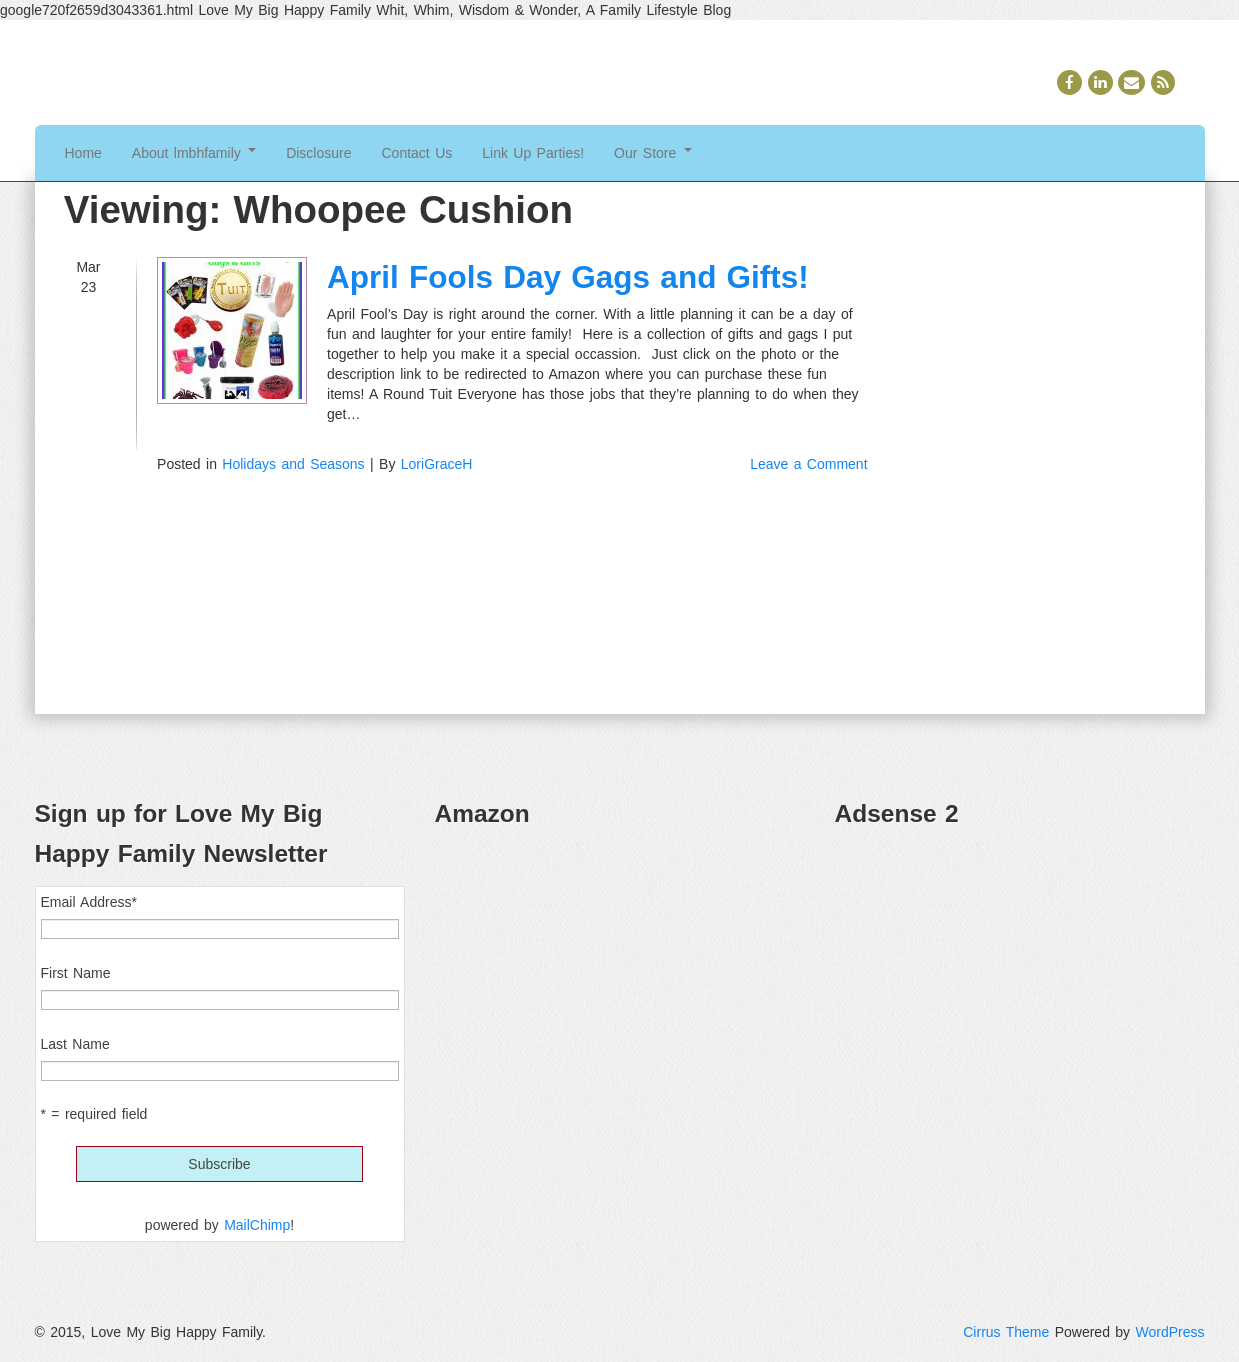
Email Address (89, 902)
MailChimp (257, 1225)
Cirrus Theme (1006, 1332)
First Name (76, 973)
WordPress (1170, 1332)
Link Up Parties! (533, 153)
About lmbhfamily (194, 153)
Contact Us (417, 153)
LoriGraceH (437, 464)
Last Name (75, 1044)
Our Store (653, 153)
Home (83, 153)
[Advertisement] (1020, 986)
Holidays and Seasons (293, 464)
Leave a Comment (808, 464)
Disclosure (318, 153)
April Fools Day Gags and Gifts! (568, 277)
